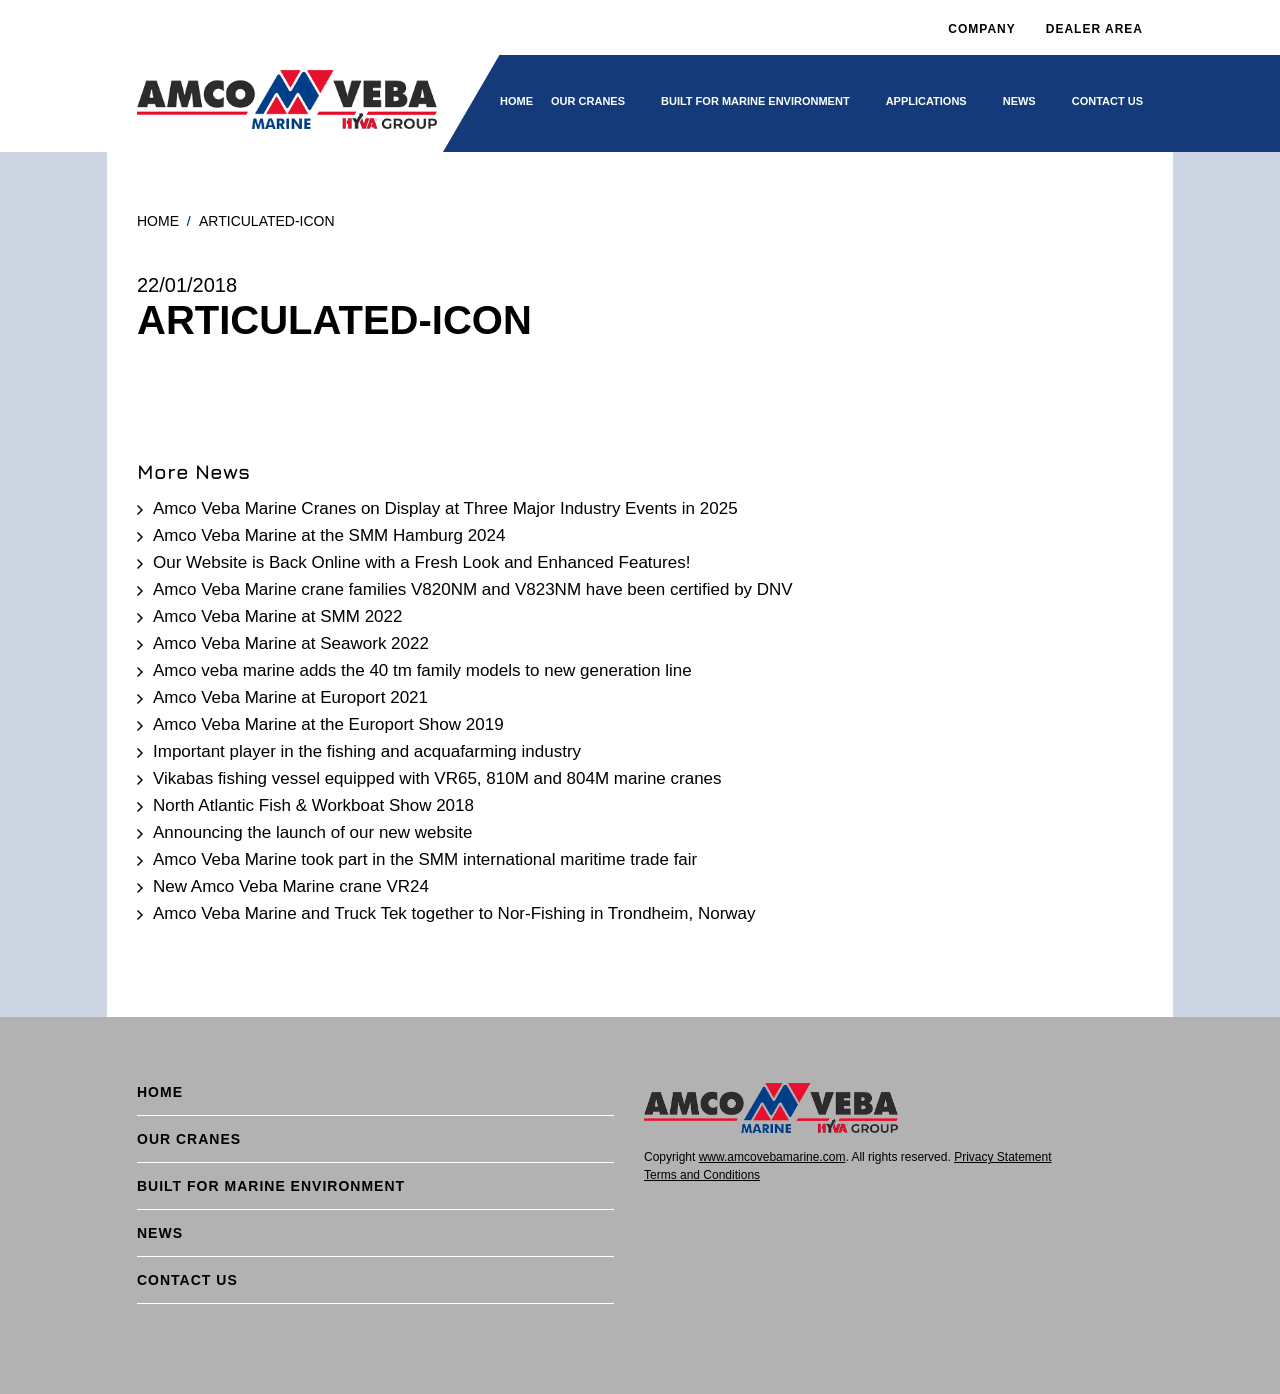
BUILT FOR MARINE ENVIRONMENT (755, 101)
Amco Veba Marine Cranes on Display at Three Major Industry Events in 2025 (445, 508)
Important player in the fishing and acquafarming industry (367, 751)
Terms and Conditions (702, 1175)
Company (981, 29)
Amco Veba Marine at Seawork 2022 (291, 643)
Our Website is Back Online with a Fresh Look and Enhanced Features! (421, 562)
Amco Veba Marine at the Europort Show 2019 (328, 724)
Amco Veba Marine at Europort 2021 (290, 697)
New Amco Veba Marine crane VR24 (291, 886)
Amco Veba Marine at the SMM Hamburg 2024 (329, 535)
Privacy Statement (1002, 1157)
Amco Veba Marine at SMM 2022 (277, 616)
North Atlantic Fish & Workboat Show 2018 (313, 805)
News (1019, 101)
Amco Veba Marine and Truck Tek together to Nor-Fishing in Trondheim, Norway (454, 913)
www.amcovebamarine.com (772, 1157)
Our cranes (588, 101)
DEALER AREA (1094, 29)
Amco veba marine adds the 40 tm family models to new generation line (422, 670)
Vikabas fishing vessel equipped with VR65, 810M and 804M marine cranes (437, 778)
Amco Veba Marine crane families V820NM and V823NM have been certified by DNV (473, 589)
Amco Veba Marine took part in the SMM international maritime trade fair (425, 859)
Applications (926, 101)
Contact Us (1107, 101)
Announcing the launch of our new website (312, 832)
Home (516, 101)
